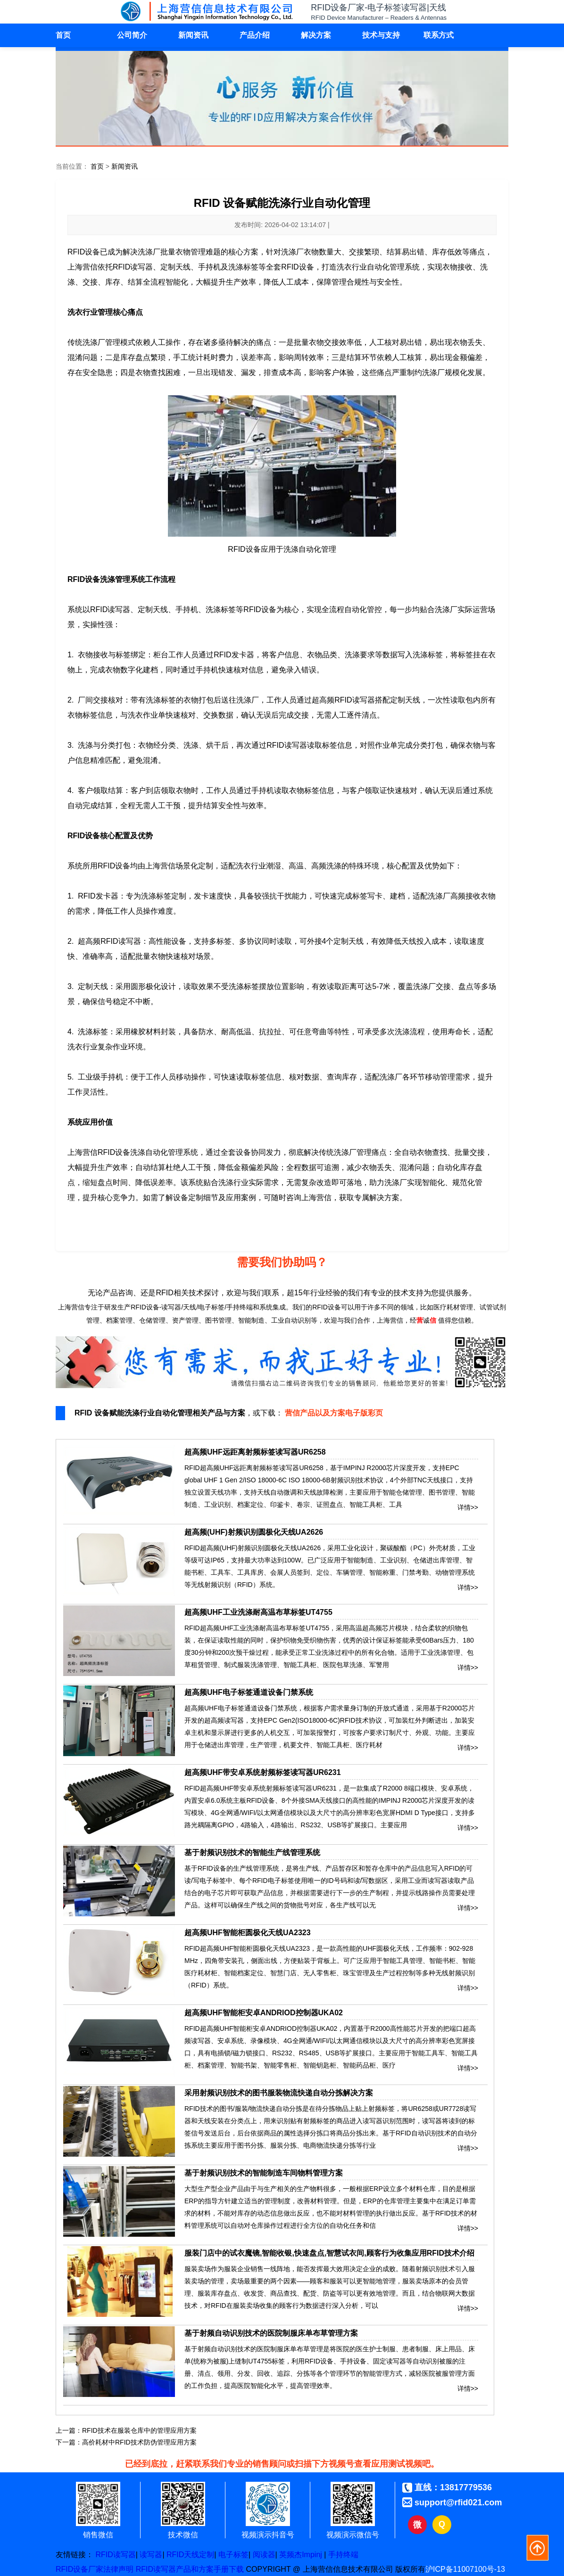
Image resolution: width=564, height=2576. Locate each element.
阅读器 (264, 2555)
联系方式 (438, 35)
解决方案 (316, 35)
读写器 (151, 2555)
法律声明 (118, 2569)
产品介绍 (255, 35)
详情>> (467, 1505)
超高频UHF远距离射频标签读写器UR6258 (255, 1452)
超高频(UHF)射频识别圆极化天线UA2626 (253, 1532)
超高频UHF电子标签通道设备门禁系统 (248, 1692)
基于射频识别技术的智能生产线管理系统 (252, 1852)
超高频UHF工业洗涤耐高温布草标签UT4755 (258, 1612)
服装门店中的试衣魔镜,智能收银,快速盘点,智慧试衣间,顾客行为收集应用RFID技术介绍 (329, 2253)
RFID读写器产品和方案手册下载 (190, 2569)
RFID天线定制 (190, 2555)
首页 (63, 35)
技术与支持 (381, 35)
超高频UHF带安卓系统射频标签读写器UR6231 (262, 1772)
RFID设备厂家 (79, 2569)
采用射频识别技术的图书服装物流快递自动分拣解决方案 (278, 2093)
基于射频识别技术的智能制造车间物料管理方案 (263, 2173)
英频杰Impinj (300, 2555)
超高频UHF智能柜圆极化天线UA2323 (247, 1933)
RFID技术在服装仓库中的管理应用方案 (139, 2430)
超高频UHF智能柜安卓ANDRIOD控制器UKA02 (263, 2013)
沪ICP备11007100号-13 (465, 2569)
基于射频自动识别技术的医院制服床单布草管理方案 (271, 2333)
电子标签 (233, 2555)
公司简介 (132, 35)
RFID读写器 (115, 2555)
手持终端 (343, 2555)
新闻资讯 (193, 35)
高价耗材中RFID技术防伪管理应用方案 (139, 2442)
